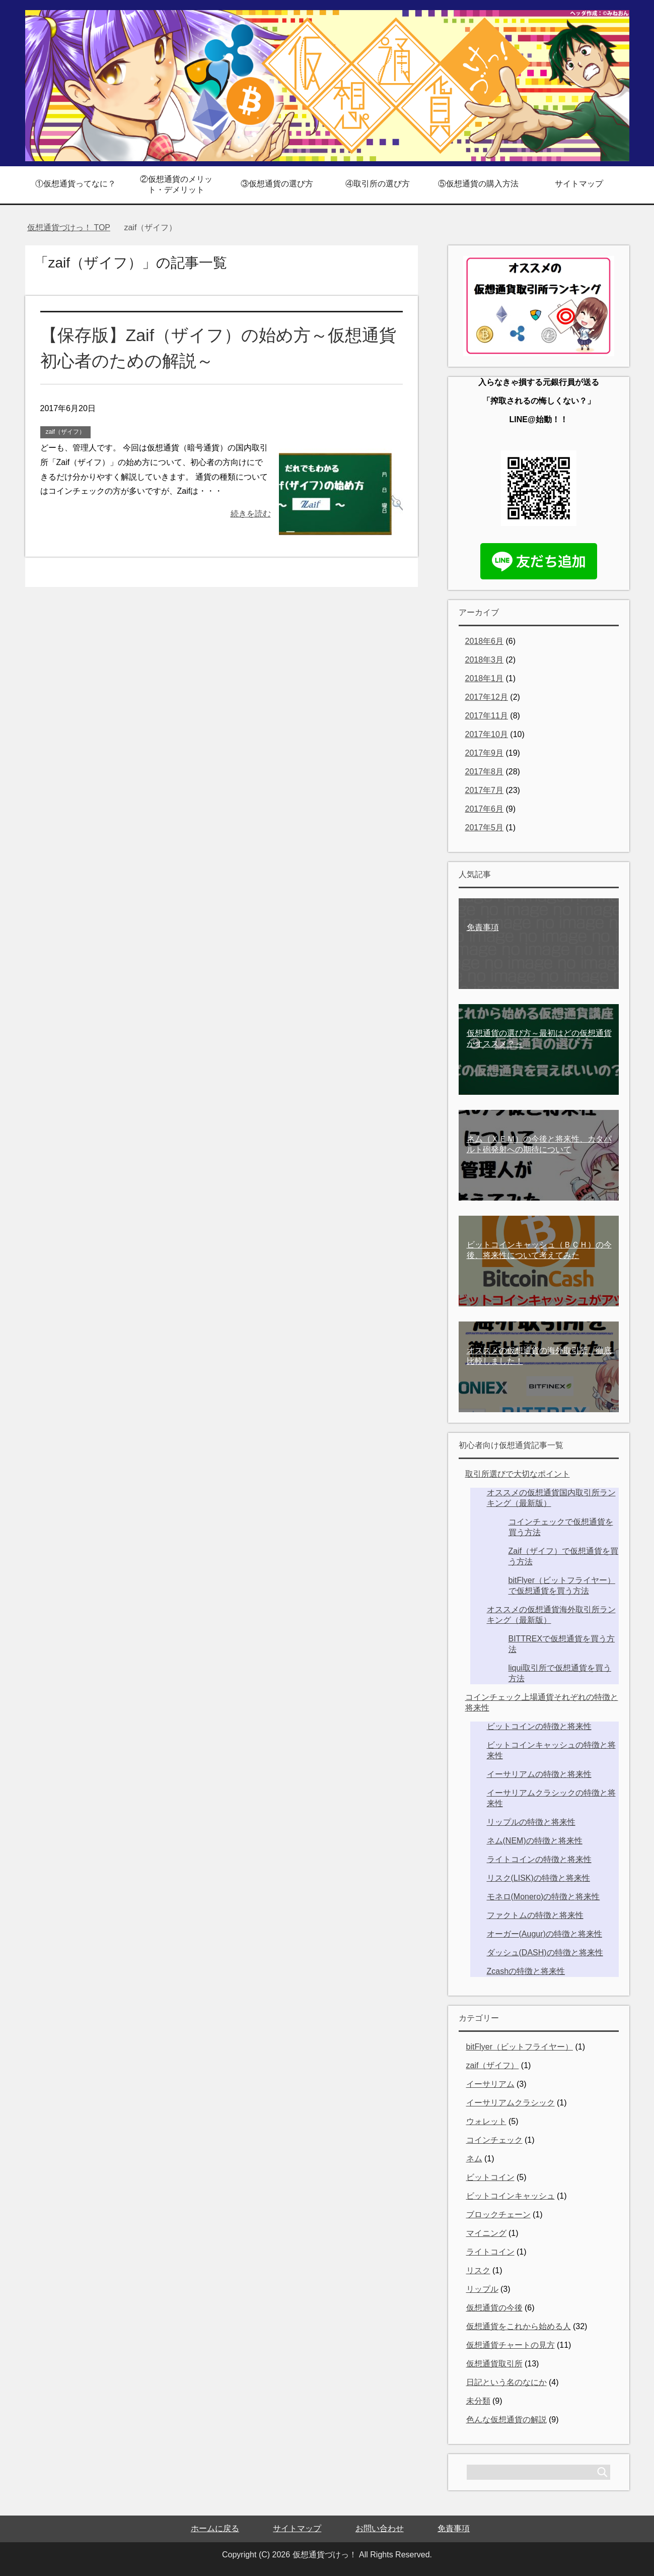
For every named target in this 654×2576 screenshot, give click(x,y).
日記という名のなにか (506, 2382)
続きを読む (251, 513)
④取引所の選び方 (377, 183)
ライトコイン (490, 2252)
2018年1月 (484, 678)
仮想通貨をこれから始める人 (518, 2326)
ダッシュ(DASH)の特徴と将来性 (545, 1952)
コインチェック (494, 2140)
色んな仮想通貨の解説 (506, 2419)
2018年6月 (484, 641)
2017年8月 (484, 771)
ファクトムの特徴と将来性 (535, 1915)
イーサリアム (490, 2084)
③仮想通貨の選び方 (277, 183)
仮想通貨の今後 (494, 2307)
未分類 (478, 2401)
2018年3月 (484, 659)
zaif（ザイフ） (66, 431)
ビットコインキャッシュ (510, 2196)
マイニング (486, 2233)
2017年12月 (486, 697)
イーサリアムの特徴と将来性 (539, 1774)
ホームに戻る (215, 2528)
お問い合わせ (379, 2528)
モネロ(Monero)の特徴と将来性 (543, 1896)
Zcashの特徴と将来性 (526, 1971)
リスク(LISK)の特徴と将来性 (538, 1878)
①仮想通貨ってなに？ (75, 183)
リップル (482, 2289)
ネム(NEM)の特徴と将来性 (535, 1840)
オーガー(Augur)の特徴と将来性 (544, 1934)
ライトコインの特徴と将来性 (539, 1859)
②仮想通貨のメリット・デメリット (176, 184)
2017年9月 (484, 753)
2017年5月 (484, 827)
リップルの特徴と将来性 (531, 1822)
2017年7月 (484, 790)
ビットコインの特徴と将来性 (539, 1726)
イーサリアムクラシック (510, 2102)
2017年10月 (486, 734)
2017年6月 (484, 809)
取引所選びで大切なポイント (517, 1474)
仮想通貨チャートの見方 (510, 2345)
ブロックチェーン (498, 2214)
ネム (474, 2158)
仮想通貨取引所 (494, 2363)
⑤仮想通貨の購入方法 (478, 183)
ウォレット (486, 2121)
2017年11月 (486, 715)
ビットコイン (490, 2177)
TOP (68, 227)
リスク (478, 2270)
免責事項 (454, 2528)
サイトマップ (579, 183)
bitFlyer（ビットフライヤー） (519, 2046)
